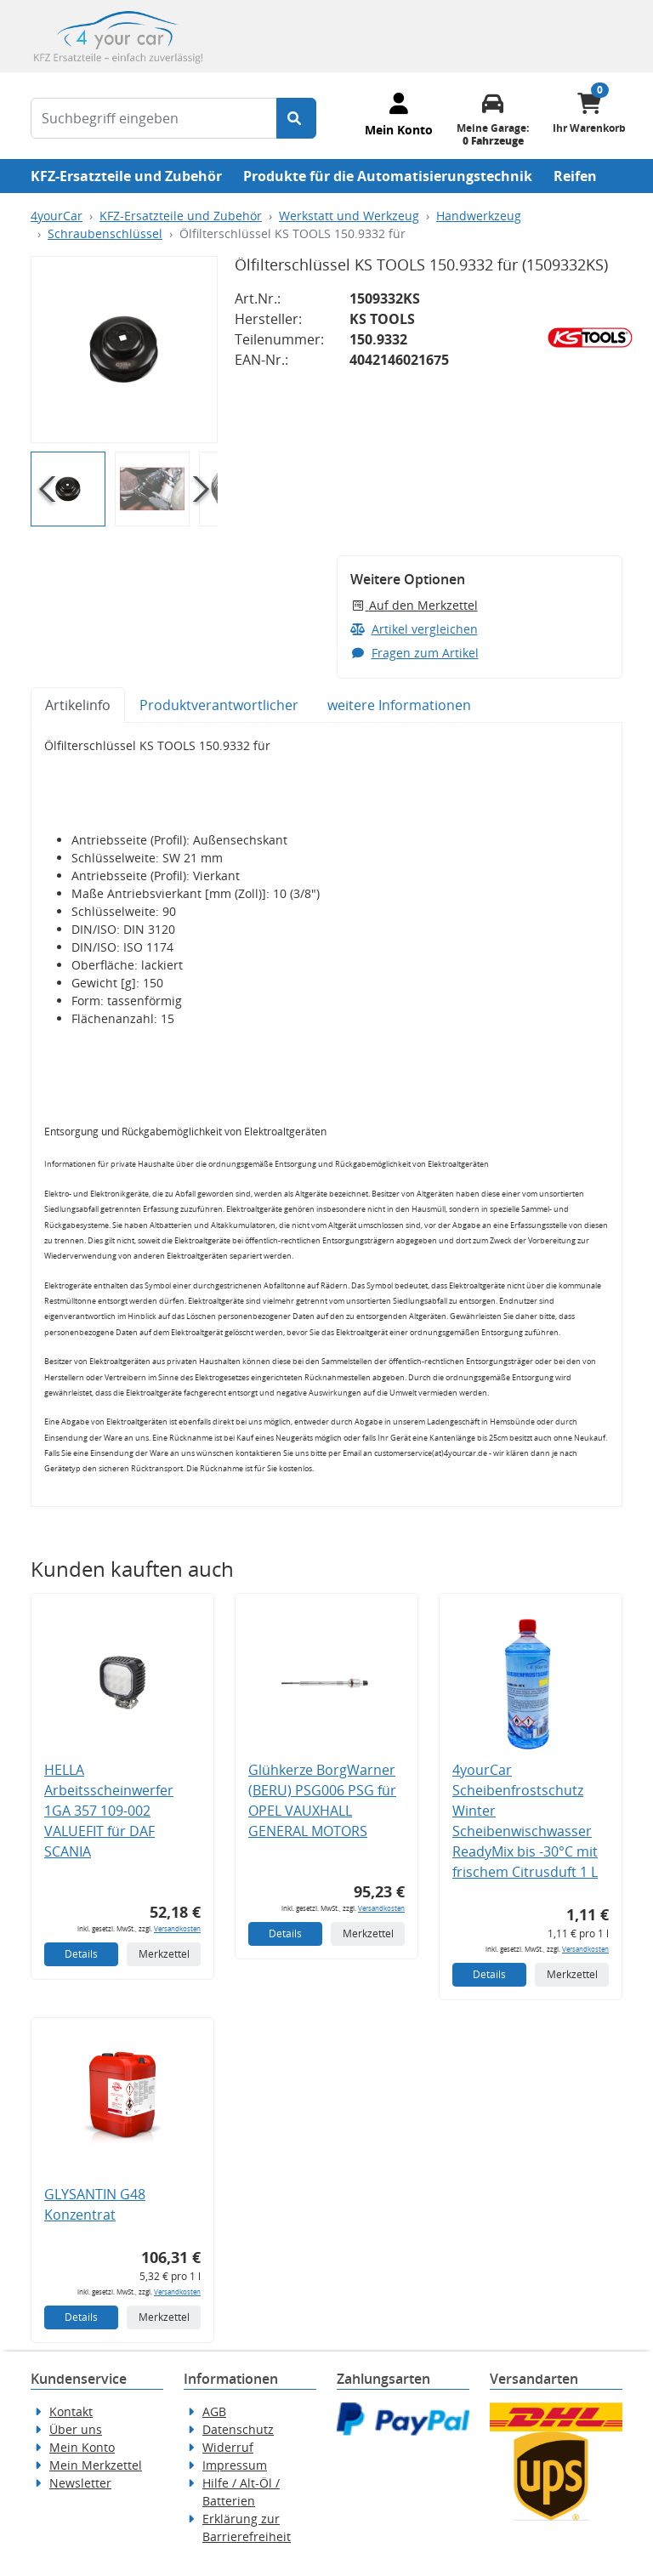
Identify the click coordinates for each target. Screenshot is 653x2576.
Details (81, 1954)
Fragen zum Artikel (414, 653)
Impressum (234, 2465)
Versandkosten (177, 1928)
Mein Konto (82, 2447)
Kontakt (71, 2411)
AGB (214, 2411)
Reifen (575, 176)
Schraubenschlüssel (105, 233)
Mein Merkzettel (95, 2465)
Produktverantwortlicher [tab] (218, 705)
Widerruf (227, 2447)
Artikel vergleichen (414, 629)
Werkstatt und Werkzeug (349, 216)
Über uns (75, 2429)
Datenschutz (238, 2429)
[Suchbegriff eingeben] (154, 118)
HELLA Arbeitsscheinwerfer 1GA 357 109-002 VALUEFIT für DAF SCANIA (108, 1810)
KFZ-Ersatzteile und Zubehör (126, 176)
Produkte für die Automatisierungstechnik (387, 176)
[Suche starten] (296, 118)
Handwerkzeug (478, 216)
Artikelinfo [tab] (78, 705)
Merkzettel (164, 1954)
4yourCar (56, 216)
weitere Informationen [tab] (399, 705)
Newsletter (80, 2483)
